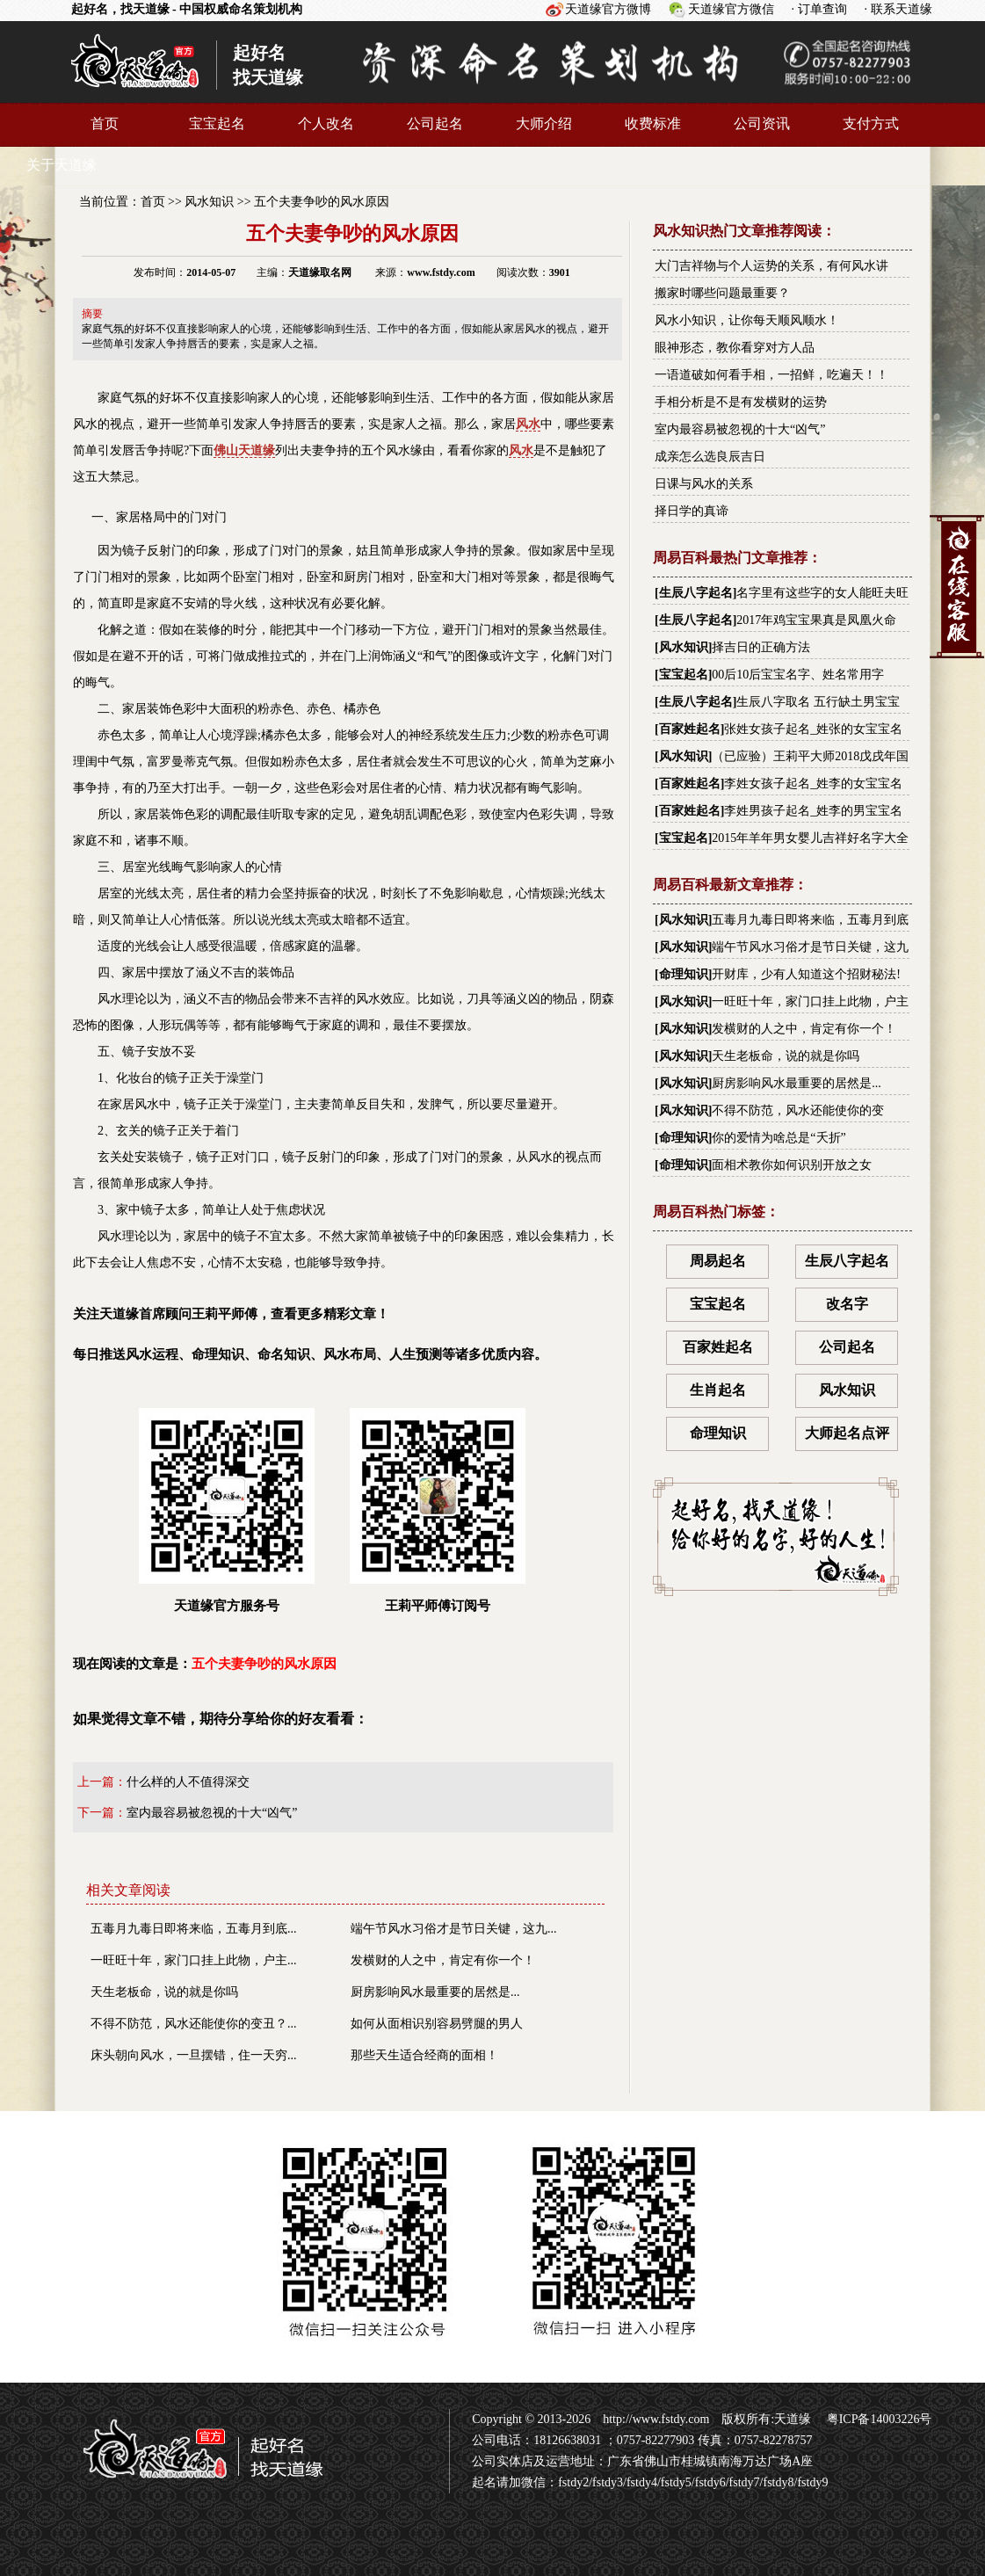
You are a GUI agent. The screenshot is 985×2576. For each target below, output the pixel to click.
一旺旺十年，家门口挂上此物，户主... (194, 1960)
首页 (105, 123)
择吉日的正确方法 (761, 647)
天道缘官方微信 (731, 9)
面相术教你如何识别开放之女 (792, 1165)
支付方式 (871, 123)
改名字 (847, 1303)
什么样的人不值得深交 (188, 1782)
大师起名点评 (847, 1433)
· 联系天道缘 (898, 9)
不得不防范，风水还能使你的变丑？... (194, 2023)
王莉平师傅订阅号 (437, 1510)
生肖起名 (718, 1389)
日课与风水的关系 (704, 483)
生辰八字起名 (696, 592)
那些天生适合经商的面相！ (424, 2055)
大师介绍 (544, 123)
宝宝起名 (217, 123)
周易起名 (718, 1260)
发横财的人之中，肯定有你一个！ (443, 1960)
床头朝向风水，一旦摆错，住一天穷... (194, 2055)
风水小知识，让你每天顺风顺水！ (747, 320)
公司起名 (435, 123)
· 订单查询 (819, 9)
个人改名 (326, 123)
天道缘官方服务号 (227, 1510)
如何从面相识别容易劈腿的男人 (437, 2023)
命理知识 (683, 974)
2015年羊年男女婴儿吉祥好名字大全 (810, 838)
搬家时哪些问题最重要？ (722, 293)
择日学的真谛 (691, 511)
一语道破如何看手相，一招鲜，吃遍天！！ (771, 374)
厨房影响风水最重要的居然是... (435, 1992)
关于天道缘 (61, 164)
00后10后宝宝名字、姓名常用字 (798, 674)
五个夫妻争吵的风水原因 (321, 201)
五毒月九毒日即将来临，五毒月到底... (194, 1928)
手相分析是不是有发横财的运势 (741, 402)
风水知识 (209, 201)
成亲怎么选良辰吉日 (710, 456)
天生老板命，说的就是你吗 (164, 1992)
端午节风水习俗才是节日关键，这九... (454, 1928)
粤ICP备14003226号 (877, 2419)
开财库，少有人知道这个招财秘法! (806, 974)
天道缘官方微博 (608, 9)
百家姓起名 (690, 729)
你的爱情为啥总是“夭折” (778, 1137)
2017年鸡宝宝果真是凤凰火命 (816, 620)
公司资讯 (762, 123)
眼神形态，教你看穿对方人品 (735, 347)
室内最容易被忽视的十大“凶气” (212, 1812)
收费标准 (653, 123)
